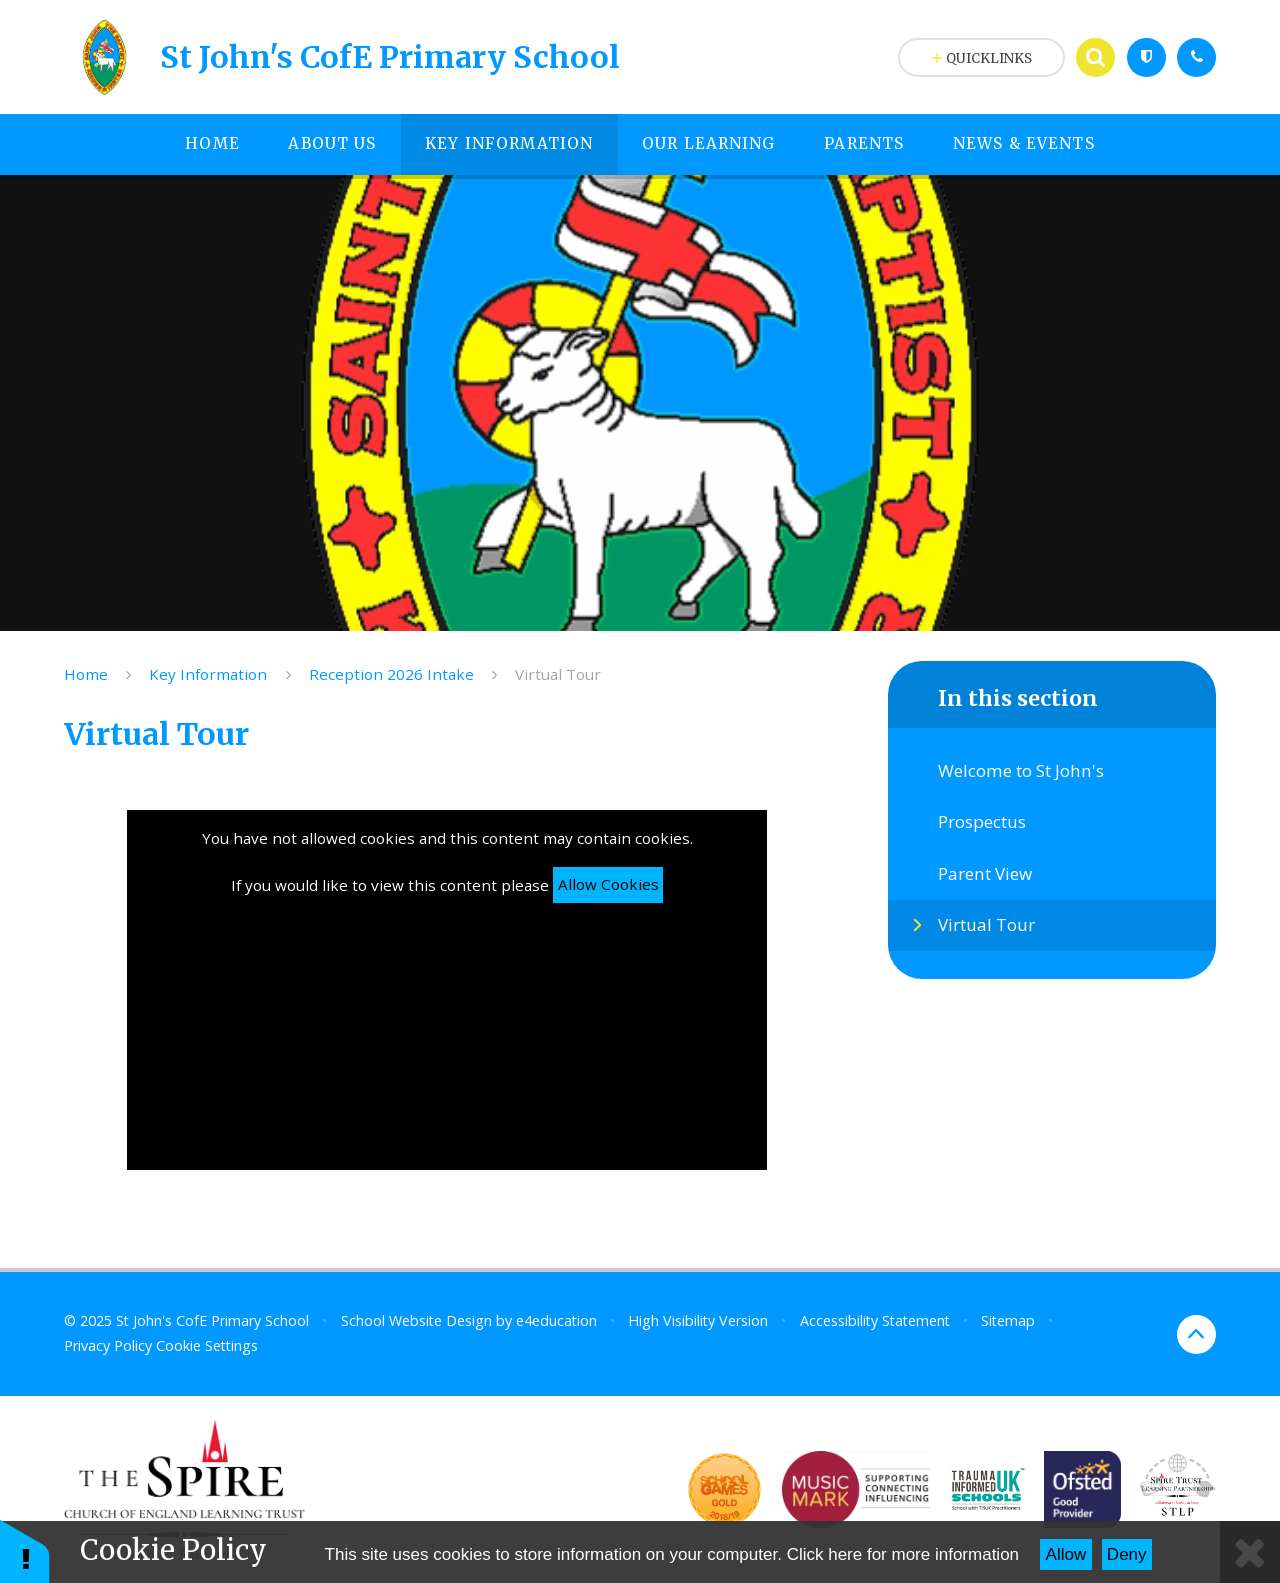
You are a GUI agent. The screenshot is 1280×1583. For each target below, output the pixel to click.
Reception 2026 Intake (391, 674)
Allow (1066, 1554)
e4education (556, 1320)
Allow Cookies (608, 884)
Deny (1127, 1554)
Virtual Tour (558, 674)
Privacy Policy (108, 1345)
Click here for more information (903, 1554)
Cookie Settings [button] (207, 1345)
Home (86, 674)
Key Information (208, 674)
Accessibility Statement (875, 1320)
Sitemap (1008, 1320)
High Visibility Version (698, 1320)
